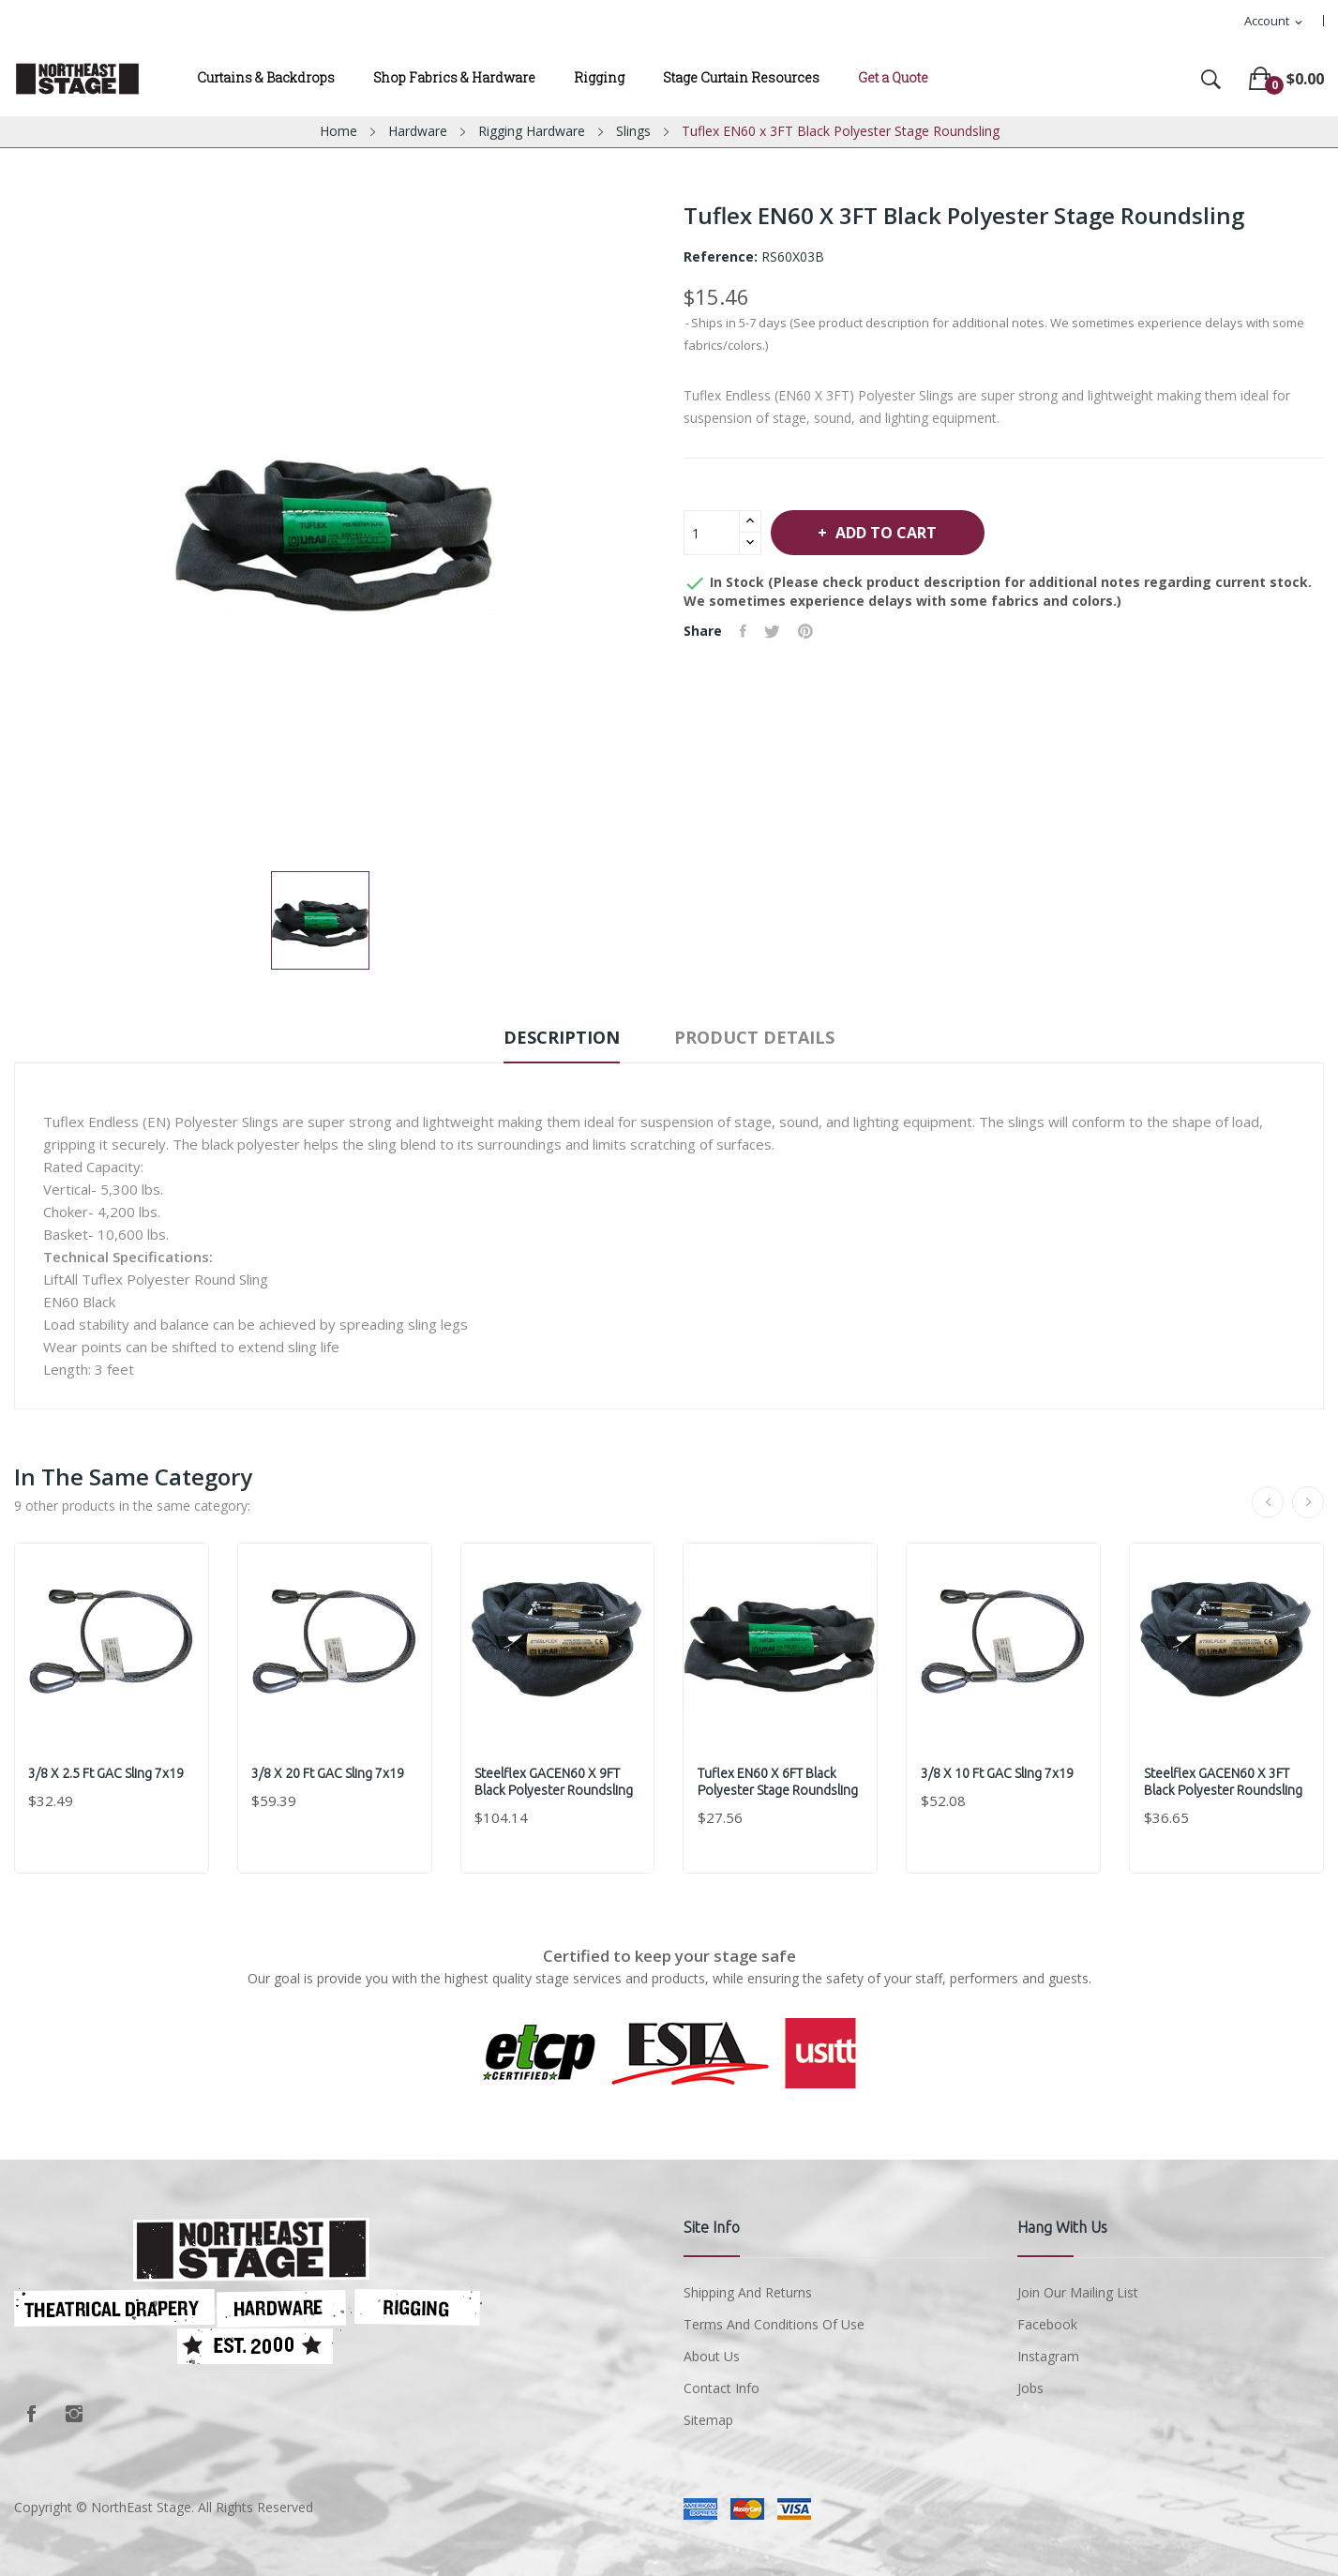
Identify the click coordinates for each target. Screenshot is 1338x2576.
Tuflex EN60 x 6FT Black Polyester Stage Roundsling (778, 1782)
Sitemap (708, 2420)
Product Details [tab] (757, 1037)
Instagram (74, 2414)
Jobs (1030, 2388)
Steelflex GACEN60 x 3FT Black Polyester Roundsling (1223, 1782)
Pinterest (808, 631)
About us (712, 2356)
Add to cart (888, 532)
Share (744, 631)
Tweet (774, 631)
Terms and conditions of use (774, 2324)
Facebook (31, 2414)
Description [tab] (559, 1037)
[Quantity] (712, 532)
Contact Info (721, 2388)
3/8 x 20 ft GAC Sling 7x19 (328, 1773)
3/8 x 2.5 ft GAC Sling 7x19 (107, 1773)
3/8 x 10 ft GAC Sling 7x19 (997, 1773)
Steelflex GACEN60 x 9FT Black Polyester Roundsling (554, 1782)
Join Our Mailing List (1077, 2292)
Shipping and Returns (748, 2292)
